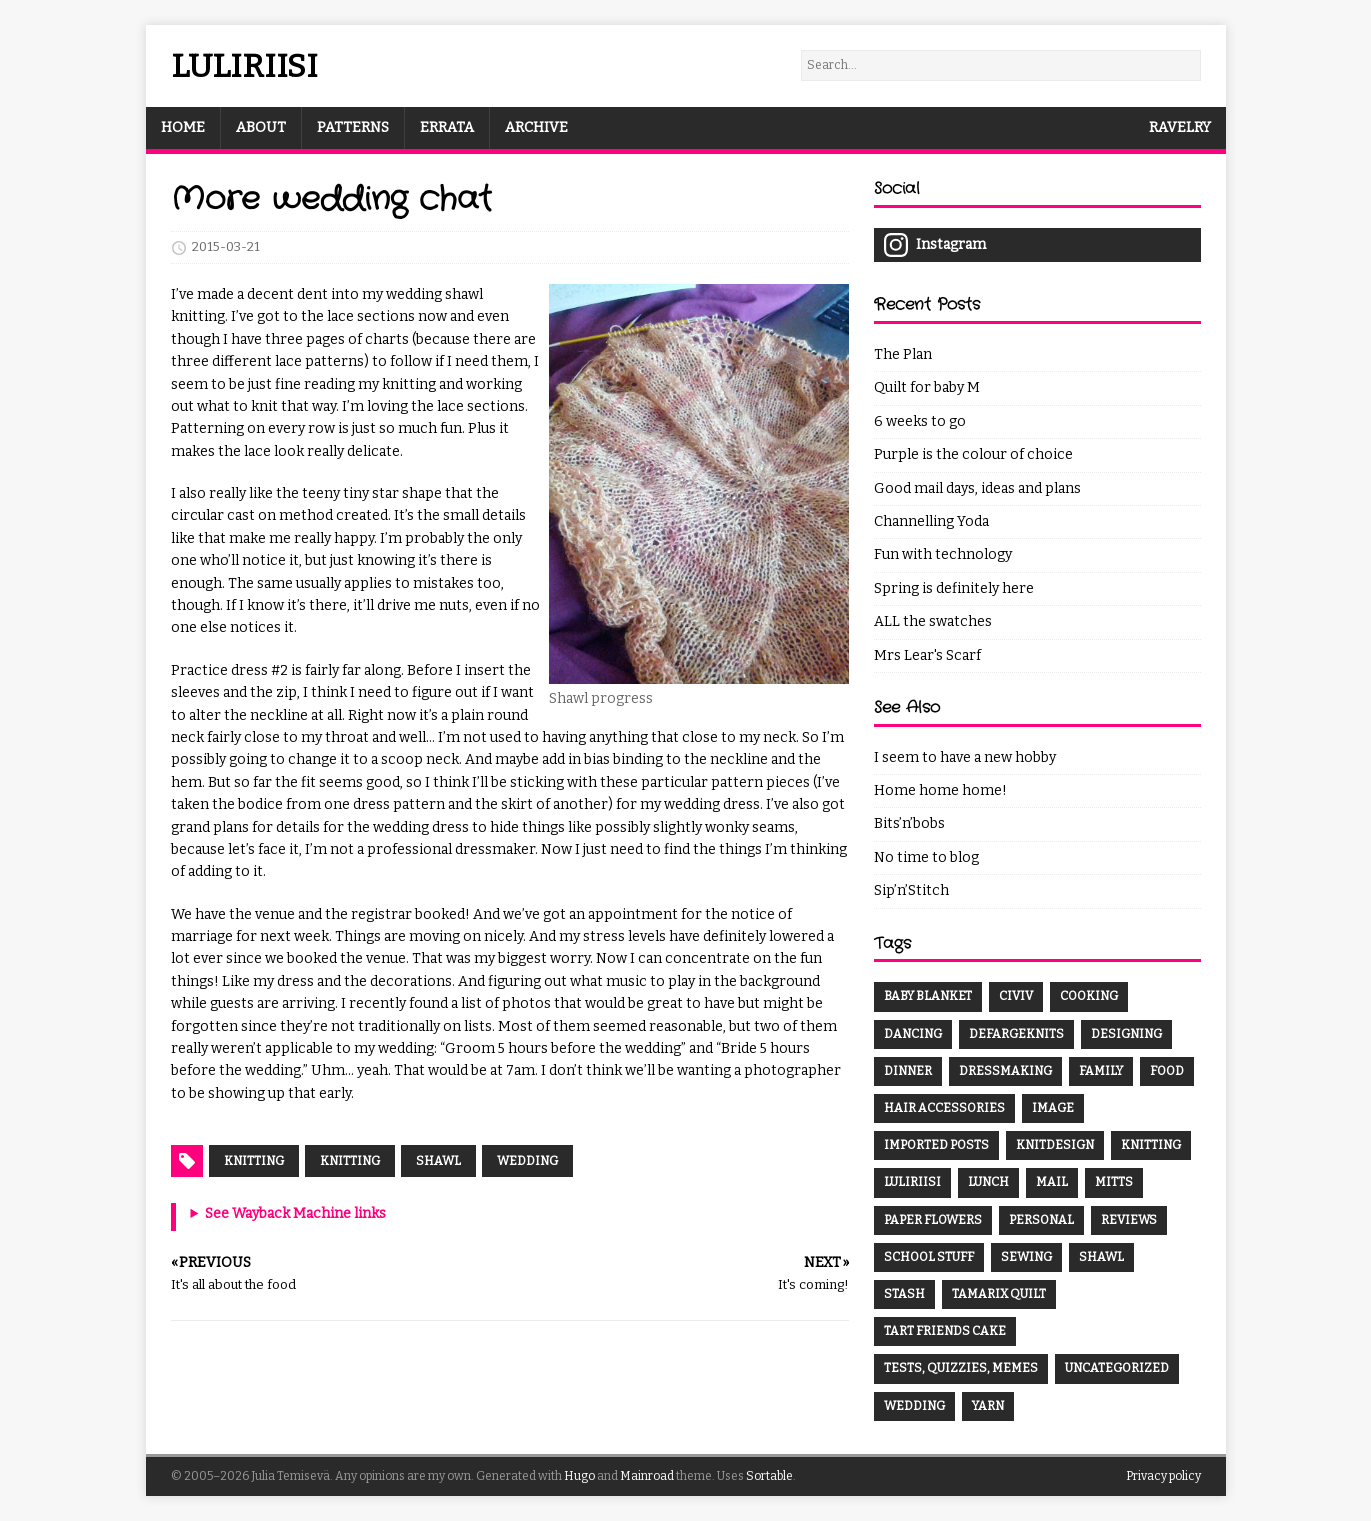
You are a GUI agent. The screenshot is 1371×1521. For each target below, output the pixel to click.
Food (1167, 1071)
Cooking (1089, 996)
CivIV (1016, 996)
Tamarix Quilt (999, 1294)
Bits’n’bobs (909, 823)
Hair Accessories (944, 1108)
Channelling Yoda (931, 521)
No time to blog (926, 857)
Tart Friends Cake (945, 1331)
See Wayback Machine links (295, 1213)
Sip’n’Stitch (911, 890)
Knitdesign (1055, 1145)
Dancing (913, 1034)
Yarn (988, 1406)
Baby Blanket (928, 996)
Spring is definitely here (954, 588)
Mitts (1114, 1182)
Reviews (1129, 1220)
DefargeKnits (1016, 1034)
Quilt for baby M (927, 387)
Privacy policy (1163, 1476)
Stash (904, 1294)
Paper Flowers (933, 1220)
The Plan (903, 354)
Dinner (908, 1071)
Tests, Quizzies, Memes (961, 1368)
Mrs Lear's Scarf (927, 655)
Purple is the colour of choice (973, 454)
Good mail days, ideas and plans (977, 488)
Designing (1126, 1034)
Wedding (914, 1406)
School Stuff (929, 1257)
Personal (1041, 1220)
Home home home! (940, 790)
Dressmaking (1005, 1071)
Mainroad (647, 1476)
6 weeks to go (920, 421)
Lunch (988, 1182)
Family (1101, 1071)
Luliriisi (912, 1182)
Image (1053, 1108)
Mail (1052, 1182)
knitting (350, 1161)
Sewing (1026, 1257)
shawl (438, 1161)
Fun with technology (943, 554)
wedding (527, 1161)
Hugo (579, 1476)
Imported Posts (936, 1145)
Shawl (1101, 1257)
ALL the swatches (933, 621)
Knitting (254, 1161)
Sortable (769, 1476)
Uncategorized (1117, 1368)
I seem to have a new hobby (965, 757)
